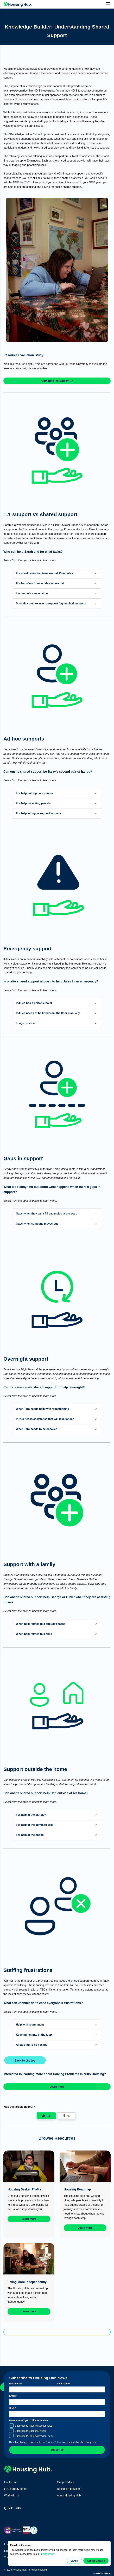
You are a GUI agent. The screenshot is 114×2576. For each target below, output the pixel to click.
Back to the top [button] (25, 2060)
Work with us (12, 2495)
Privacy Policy (47, 2554)
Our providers (65, 2482)
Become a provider (68, 2488)
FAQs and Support (15, 2488)
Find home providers (30, 2516)
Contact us (10, 2482)
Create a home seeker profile (61, 2516)
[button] (57, 573)
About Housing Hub (69, 2495)
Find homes (11, 2516)
